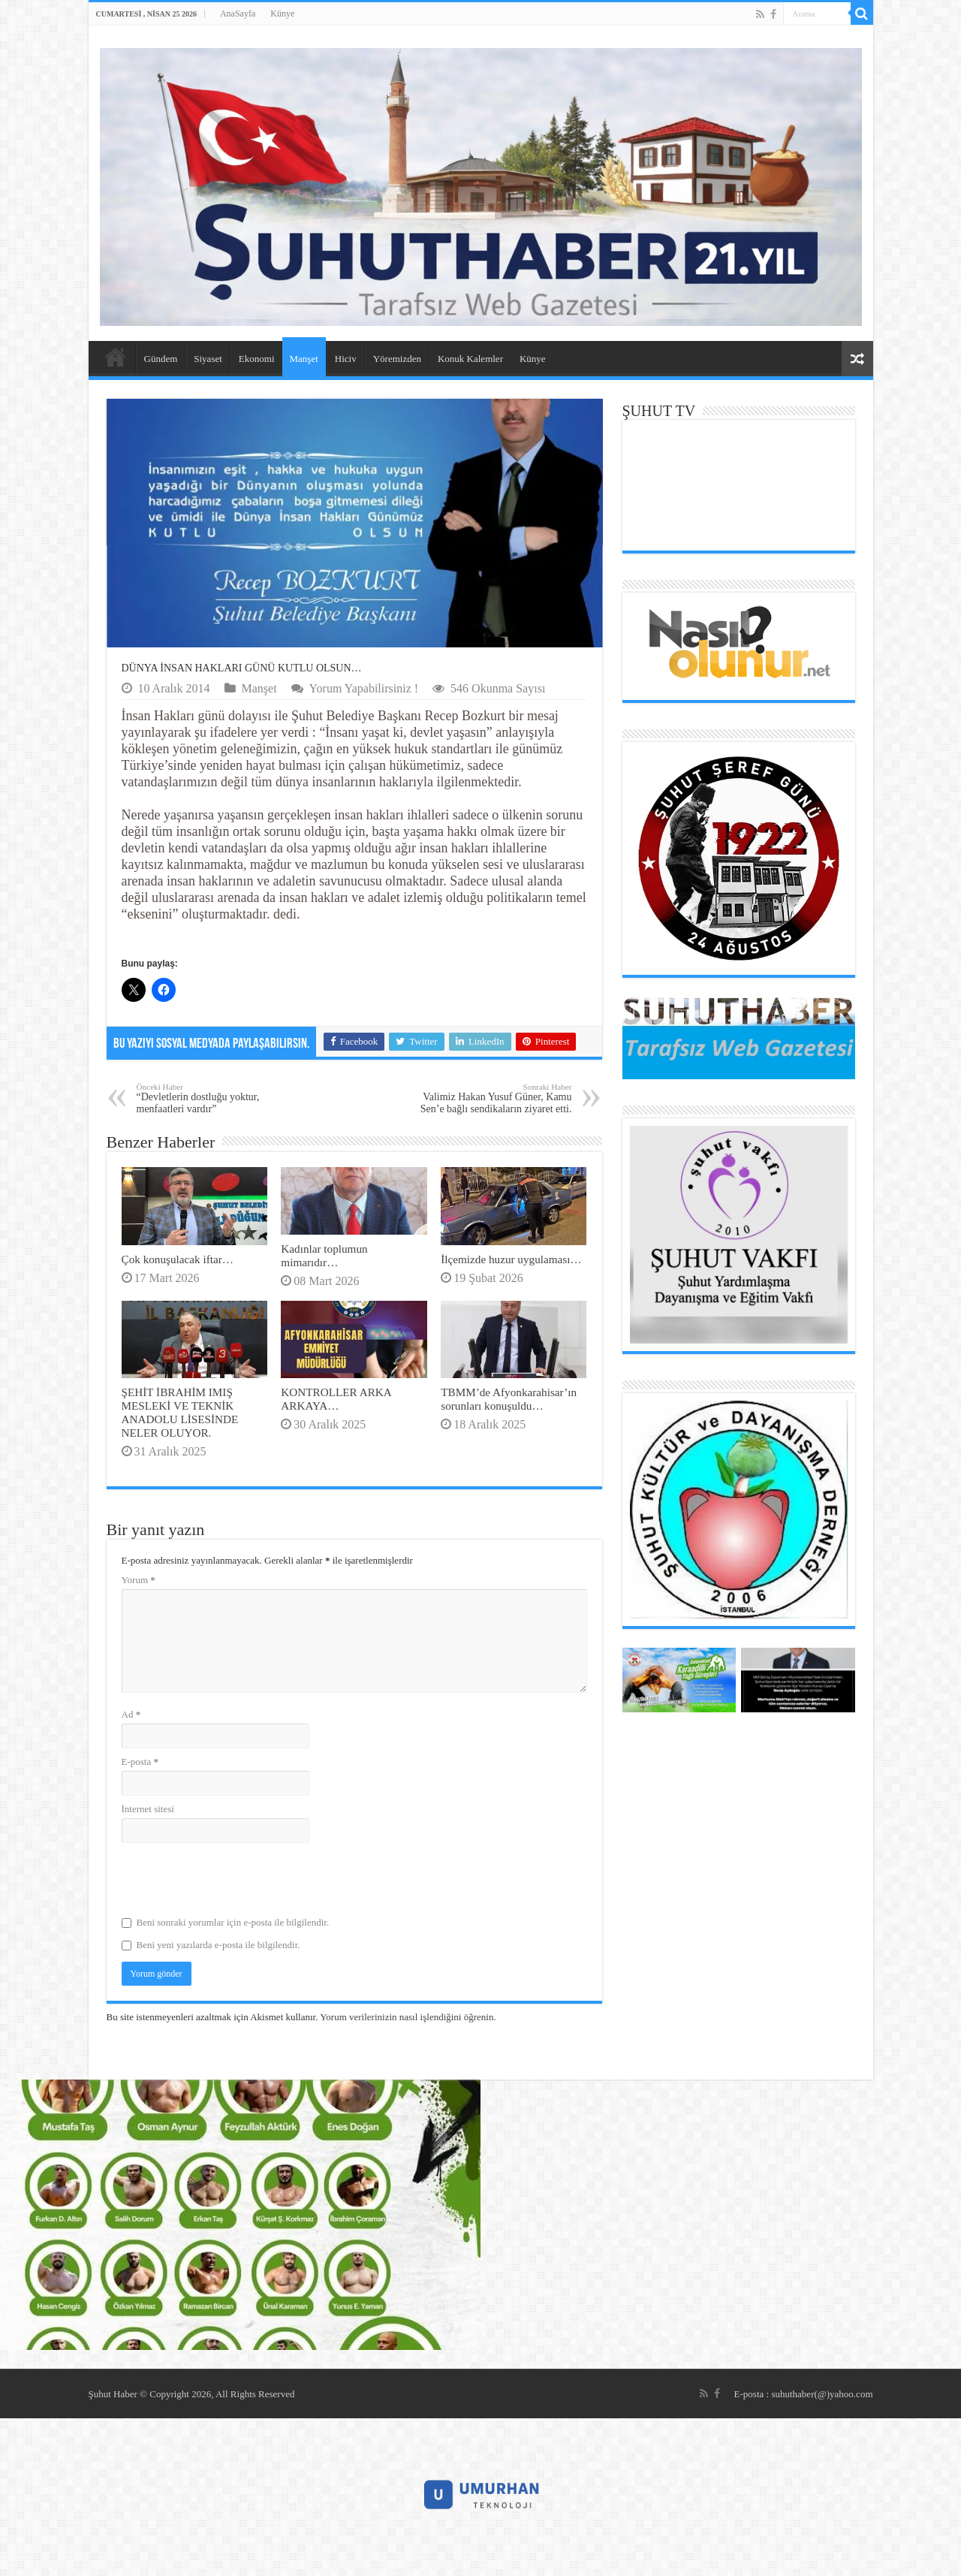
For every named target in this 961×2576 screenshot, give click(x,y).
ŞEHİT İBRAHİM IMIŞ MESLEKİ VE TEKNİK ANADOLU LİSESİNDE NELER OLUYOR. (180, 1412)
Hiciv (346, 358)
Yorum (138, 1579)
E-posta (140, 1761)
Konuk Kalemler (470, 358)
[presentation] (236, 1880)
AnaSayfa (237, 13)
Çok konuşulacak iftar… (177, 1259)
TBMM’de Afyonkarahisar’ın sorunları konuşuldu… (509, 1399)
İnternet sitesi (148, 1808)
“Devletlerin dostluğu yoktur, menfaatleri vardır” (214, 1098)
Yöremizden (397, 358)
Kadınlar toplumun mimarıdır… (324, 1255)
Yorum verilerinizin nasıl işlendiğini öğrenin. (408, 2016)
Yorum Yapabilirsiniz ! (364, 688)
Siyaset (208, 358)
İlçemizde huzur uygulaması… (511, 1259)
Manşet (304, 358)
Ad (131, 1714)
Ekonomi (257, 358)
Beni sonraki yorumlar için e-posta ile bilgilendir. (233, 1922)
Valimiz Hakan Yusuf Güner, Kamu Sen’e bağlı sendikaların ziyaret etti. (495, 1098)
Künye (282, 13)
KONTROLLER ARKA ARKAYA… (336, 1399)
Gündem (161, 358)
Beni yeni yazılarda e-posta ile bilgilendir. (218, 1944)
